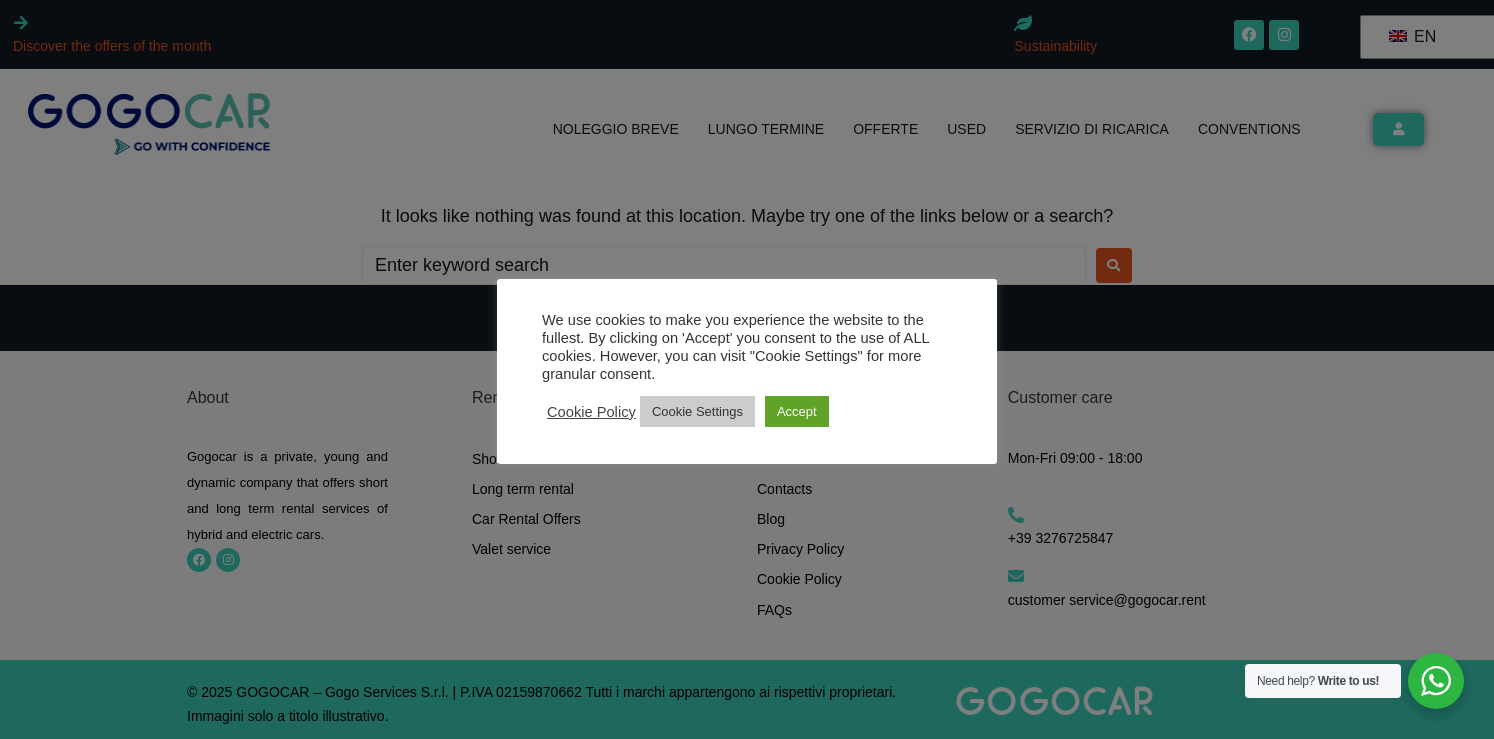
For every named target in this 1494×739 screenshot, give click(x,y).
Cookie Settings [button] (697, 411)
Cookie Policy (591, 412)
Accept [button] (797, 411)
